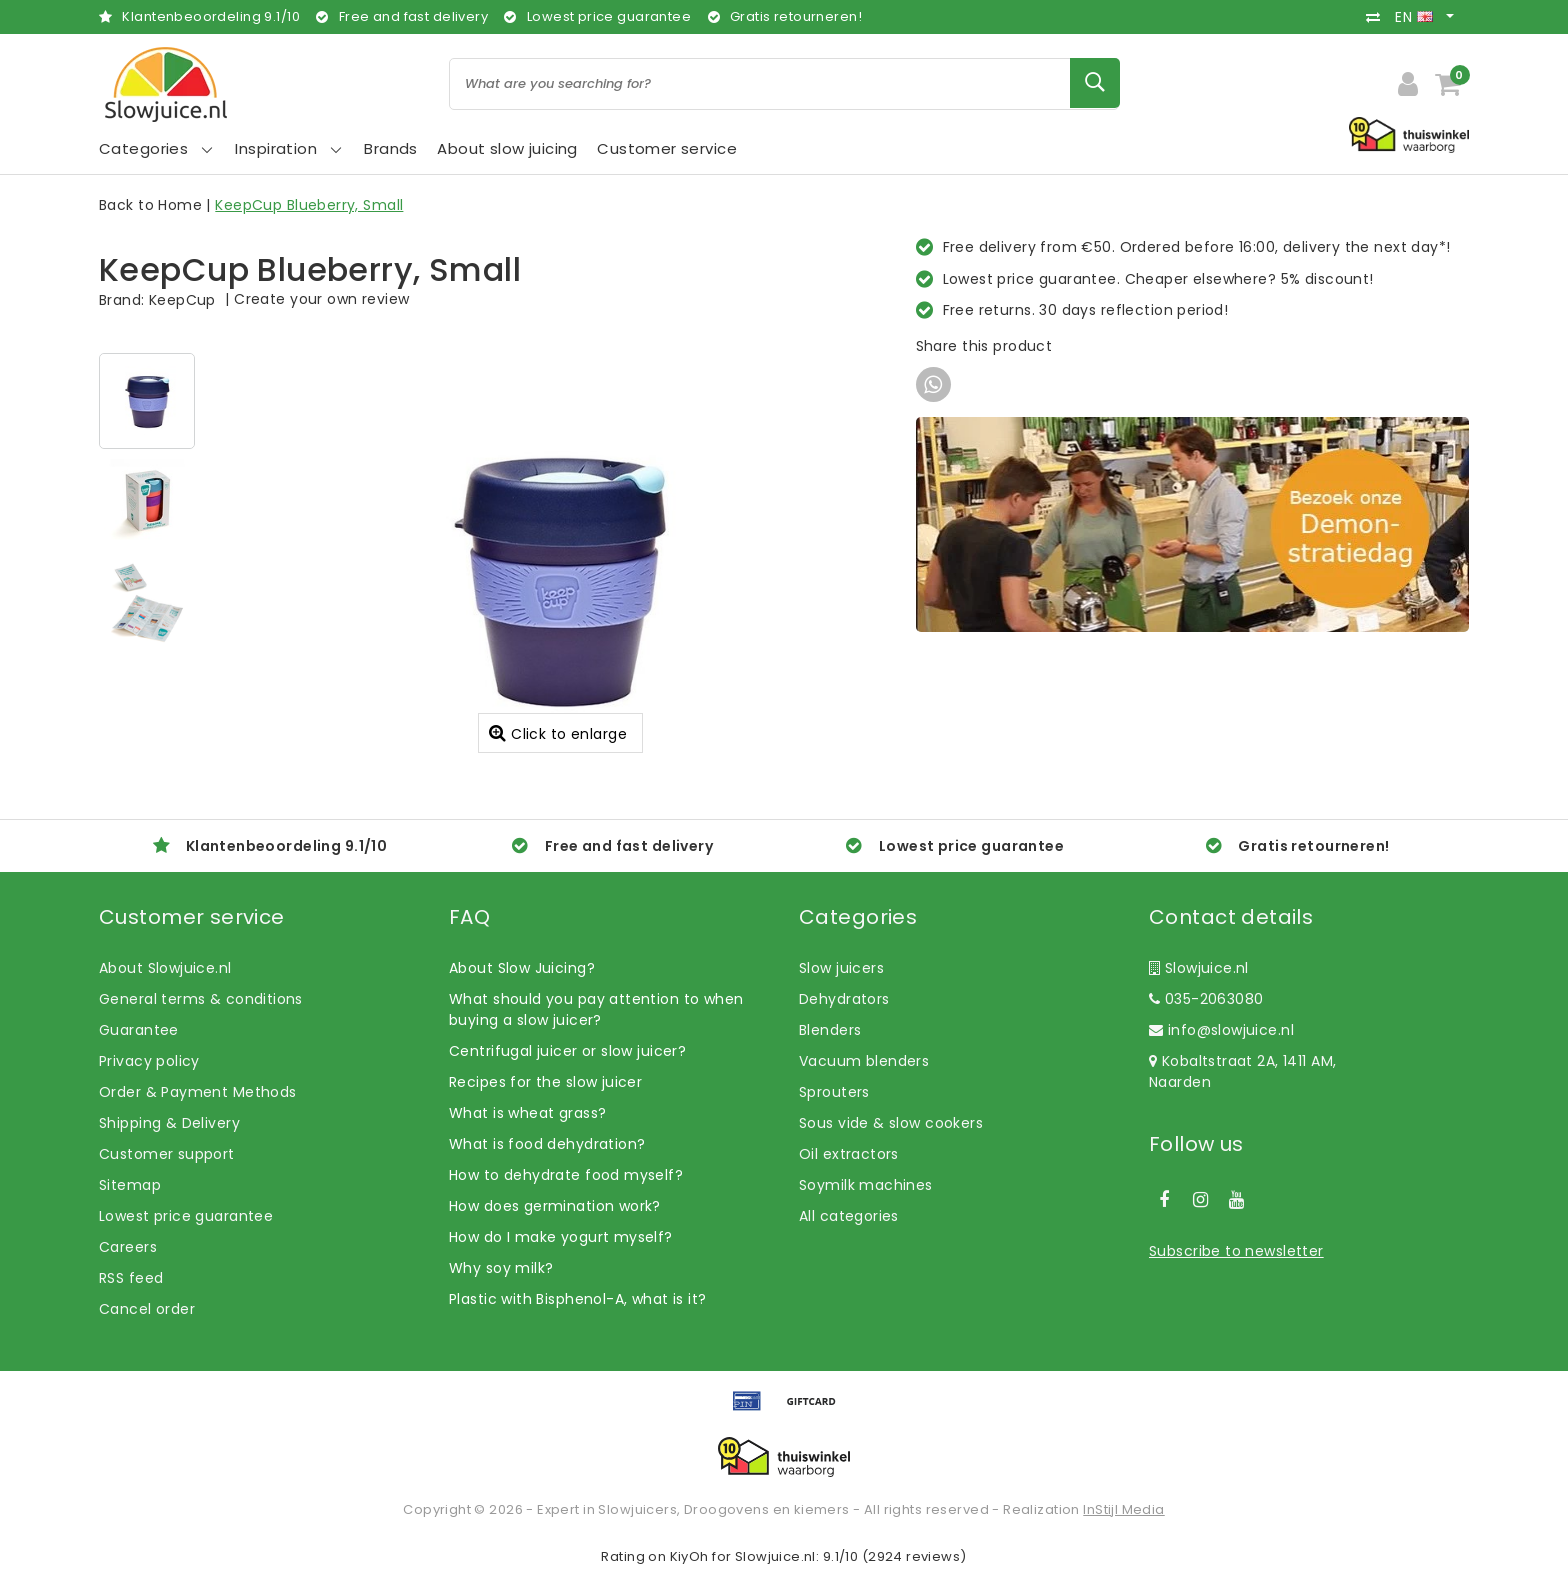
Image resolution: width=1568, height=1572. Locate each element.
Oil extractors (849, 1154)
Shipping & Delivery (169, 1123)
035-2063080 (1206, 999)
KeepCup (182, 300)
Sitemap (130, 1185)
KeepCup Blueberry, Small (309, 205)
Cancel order (147, 1309)
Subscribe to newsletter (1236, 1251)
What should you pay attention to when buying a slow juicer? (596, 1009)
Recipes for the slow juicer (545, 1082)
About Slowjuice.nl (165, 968)
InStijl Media (1123, 1509)
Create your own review (321, 299)
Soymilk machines (866, 1185)
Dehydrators (844, 999)
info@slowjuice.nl (1221, 1030)
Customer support (167, 1154)
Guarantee (139, 1030)
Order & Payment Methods (198, 1092)
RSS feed (131, 1278)
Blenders (830, 1030)
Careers (128, 1247)
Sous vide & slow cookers (891, 1123)
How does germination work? (555, 1206)
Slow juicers (841, 968)
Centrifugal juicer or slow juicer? (567, 1051)
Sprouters (834, 1092)
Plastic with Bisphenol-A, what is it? (578, 1299)
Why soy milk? (501, 1268)
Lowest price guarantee (186, 1216)
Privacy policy (149, 1061)
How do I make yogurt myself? (561, 1237)
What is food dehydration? (547, 1144)
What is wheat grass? (527, 1113)
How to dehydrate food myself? (566, 1175)
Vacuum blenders (864, 1061)
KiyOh (689, 1556)
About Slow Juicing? (522, 968)
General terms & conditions (201, 999)
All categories (849, 1216)
